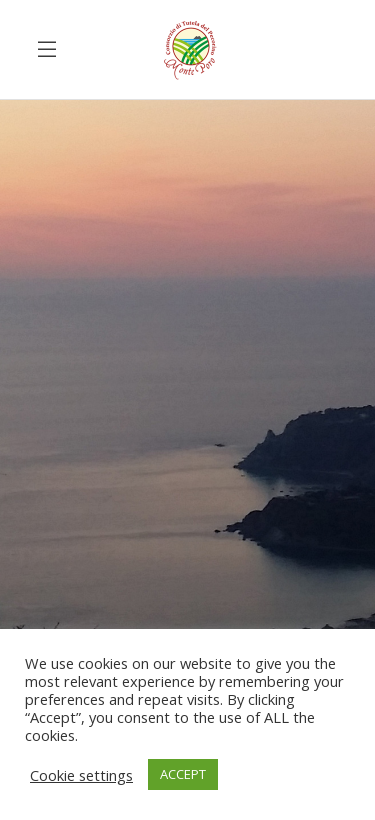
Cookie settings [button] (81, 775)
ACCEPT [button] (183, 774)
